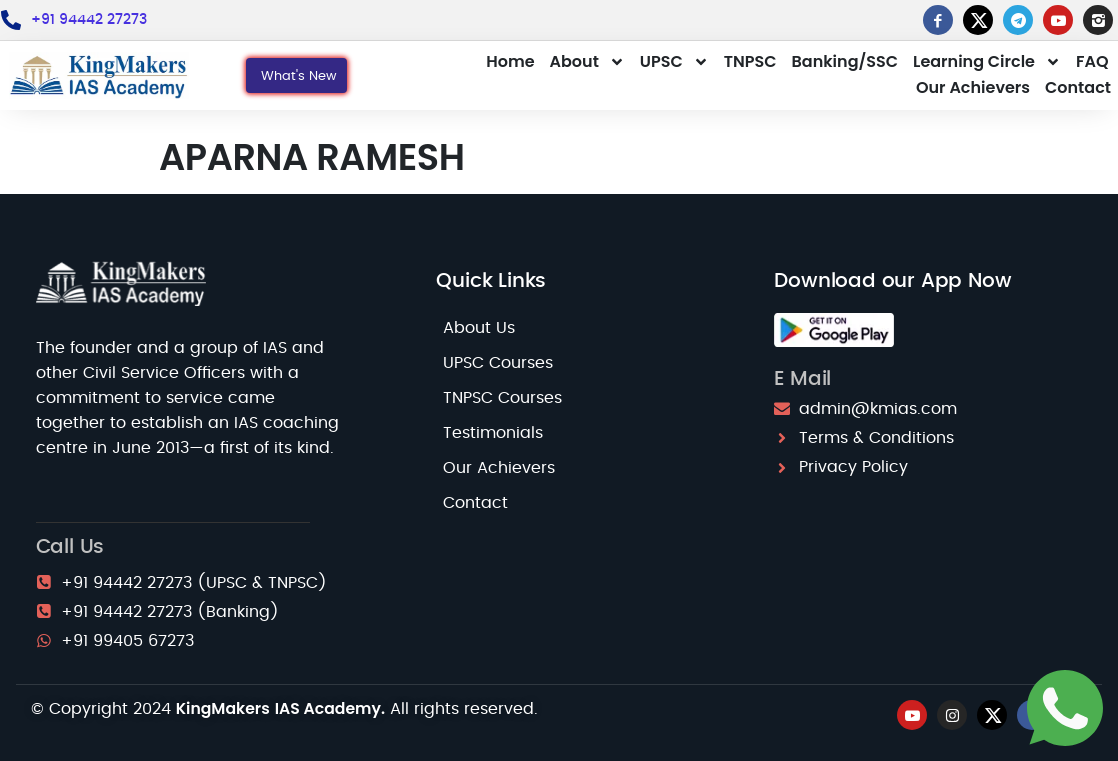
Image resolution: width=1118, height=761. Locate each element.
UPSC (674, 62)
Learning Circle (987, 62)
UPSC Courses (498, 363)
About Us (479, 328)
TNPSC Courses (502, 398)
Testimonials (493, 433)
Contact (1078, 87)
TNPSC (750, 61)
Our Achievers (973, 87)
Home (510, 61)
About (587, 62)
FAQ (1092, 61)
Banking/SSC (845, 61)
